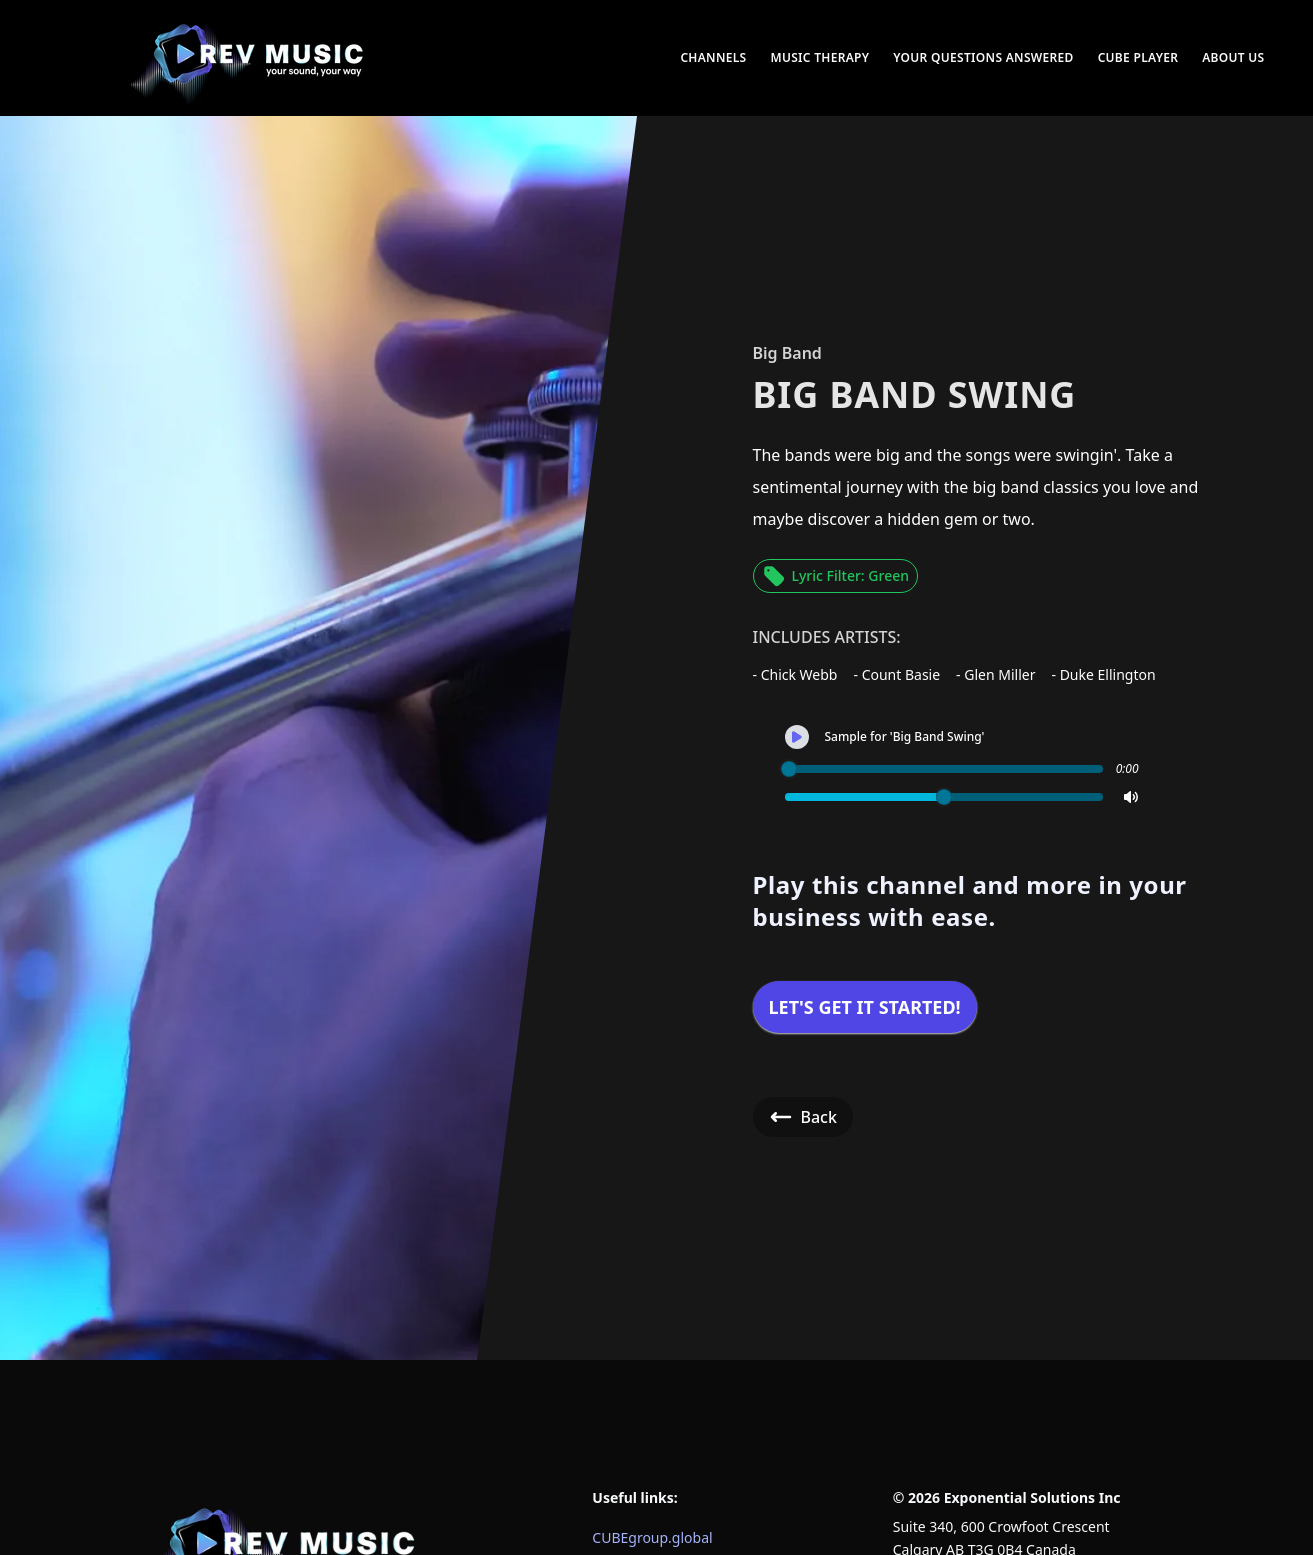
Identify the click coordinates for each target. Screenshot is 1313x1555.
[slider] (789, 769)
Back (803, 1117)
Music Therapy (819, 57)
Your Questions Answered (983, 57)
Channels (713, 57)
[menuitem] (249, 58)
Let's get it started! (865, 1007)
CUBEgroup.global (652, 1537)
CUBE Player (1138, 57)
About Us (1233, 57)
